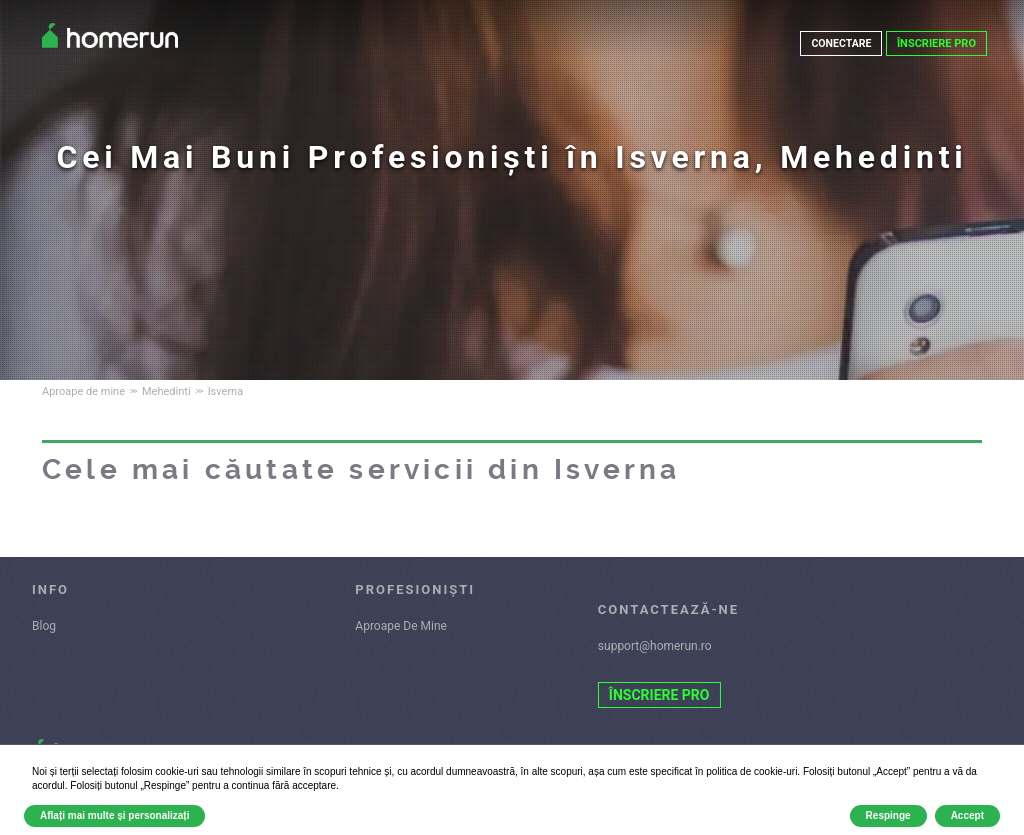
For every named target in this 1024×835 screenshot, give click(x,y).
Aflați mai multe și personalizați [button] (114, 815)
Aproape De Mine (401, 626)
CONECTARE (840, 43)
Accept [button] (967, 815)
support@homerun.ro (655, 646)
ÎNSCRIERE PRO (936, 43)
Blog (44, 626)
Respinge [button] (888, 815)
